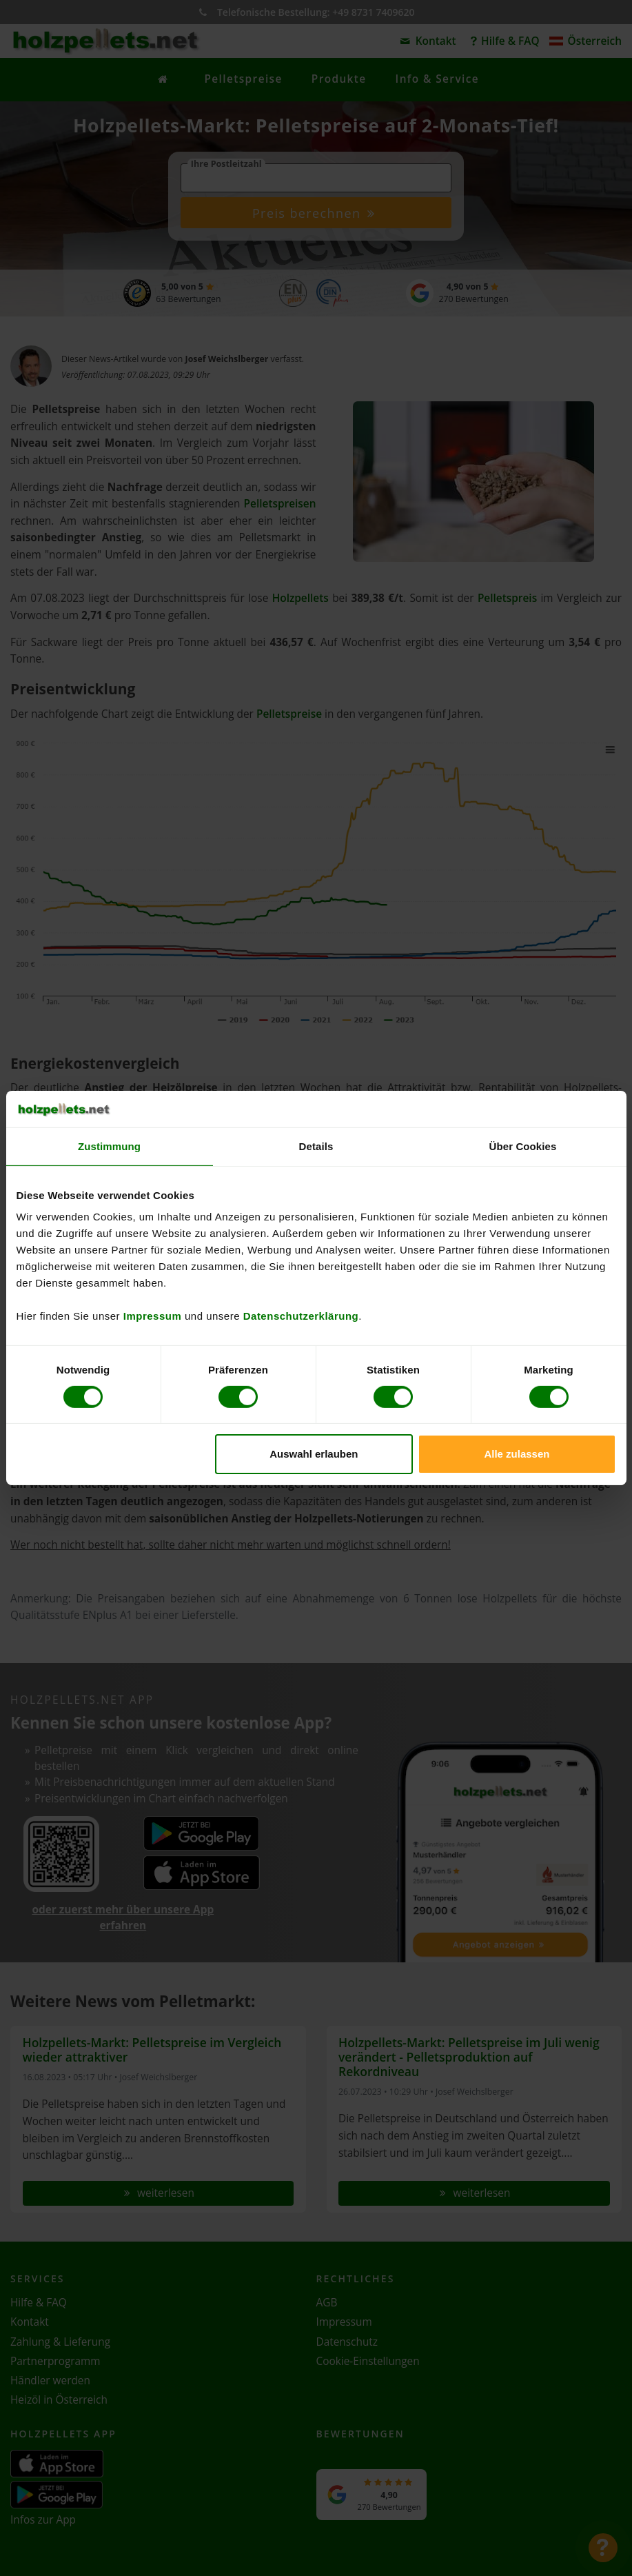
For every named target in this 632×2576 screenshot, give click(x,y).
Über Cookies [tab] (523, 1145)
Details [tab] (316, 1145)
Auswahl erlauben (313, 1454)
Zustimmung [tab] (109, 1145)
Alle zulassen (516, 1454)
